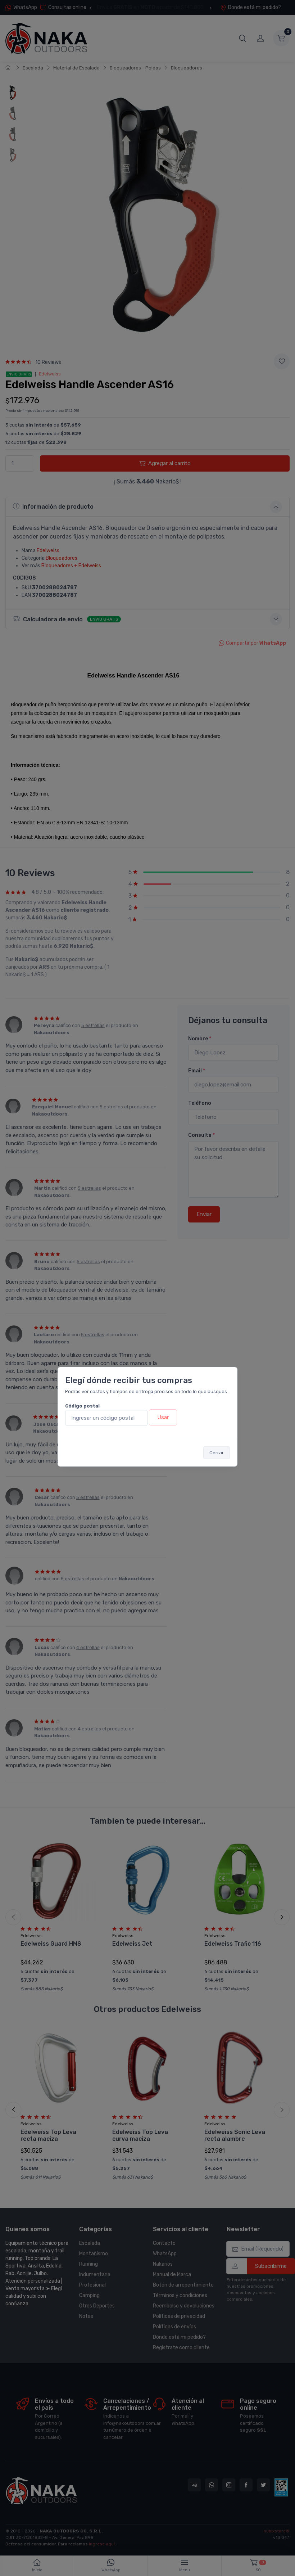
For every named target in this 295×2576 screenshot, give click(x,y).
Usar (163, 1417)
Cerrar (216, 1452)
